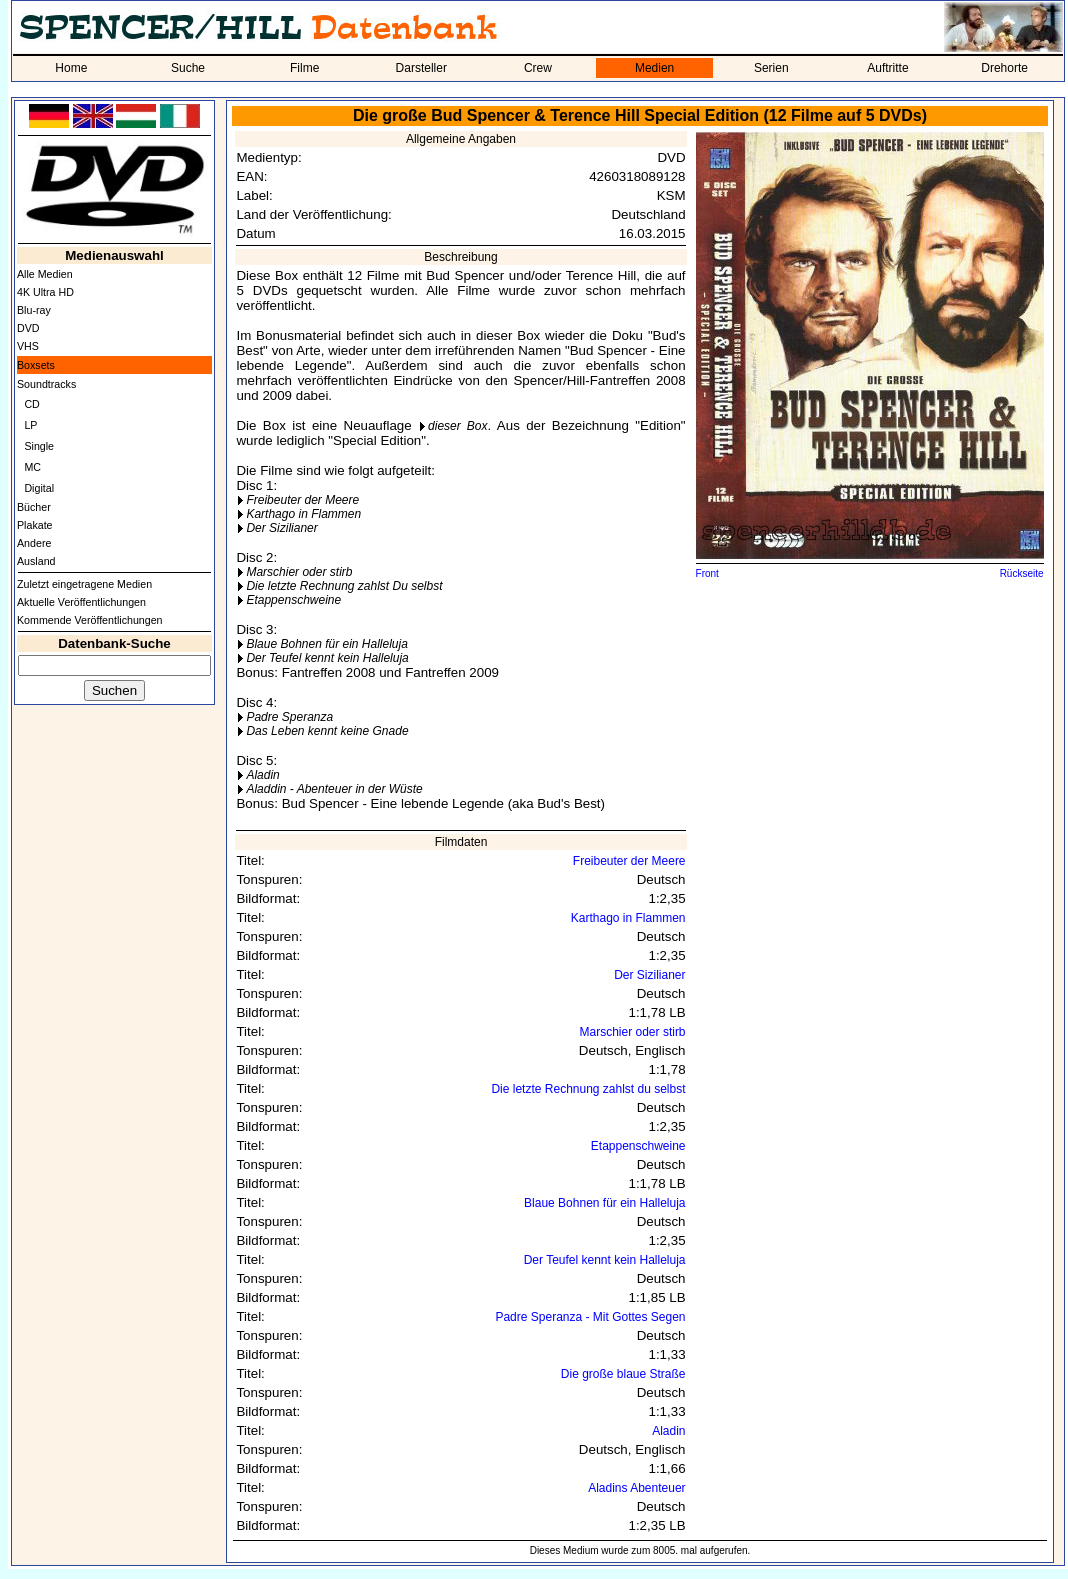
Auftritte (887, 68)
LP (30, 425)
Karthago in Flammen (303, 514)
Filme (304, 68)
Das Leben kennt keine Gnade (327, 731)
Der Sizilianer (281, 528)
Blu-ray (34, 310)
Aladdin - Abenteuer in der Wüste (334, 789)
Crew (538, 68)
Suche (188, 68)
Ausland (36, 561)
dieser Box (457, 426)
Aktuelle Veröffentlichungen (81, 602)
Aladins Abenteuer (636, 1488)
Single (39, 446)
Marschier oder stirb (299, 572)
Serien (771, 68)
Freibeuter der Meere (302, 500)
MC (32, 467)
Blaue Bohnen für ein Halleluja (326, 644)
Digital (39, 488)
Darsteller (421, 68)
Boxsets (36, 365)
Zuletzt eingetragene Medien (84, 584)
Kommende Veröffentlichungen (90, 620)
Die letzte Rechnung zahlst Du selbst (344, 586)
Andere (34, 543)
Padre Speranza (289, 717)
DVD (28, 328)
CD (31, 404)
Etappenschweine (293, 600)
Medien (654, 68)
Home (71, 68)
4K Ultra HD (45, 292)
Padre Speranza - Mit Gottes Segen (590, 1317)
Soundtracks (46, 384)
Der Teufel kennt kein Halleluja (327, 658)
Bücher (34, 507)
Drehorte (1004, 68)
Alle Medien (45, 274)
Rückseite (1022, 573)
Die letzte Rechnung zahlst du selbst (588, 1089)
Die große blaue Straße (623, 1374)
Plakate (35, 525)
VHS (28, 346)
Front (707, 573)
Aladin (262, 775)
